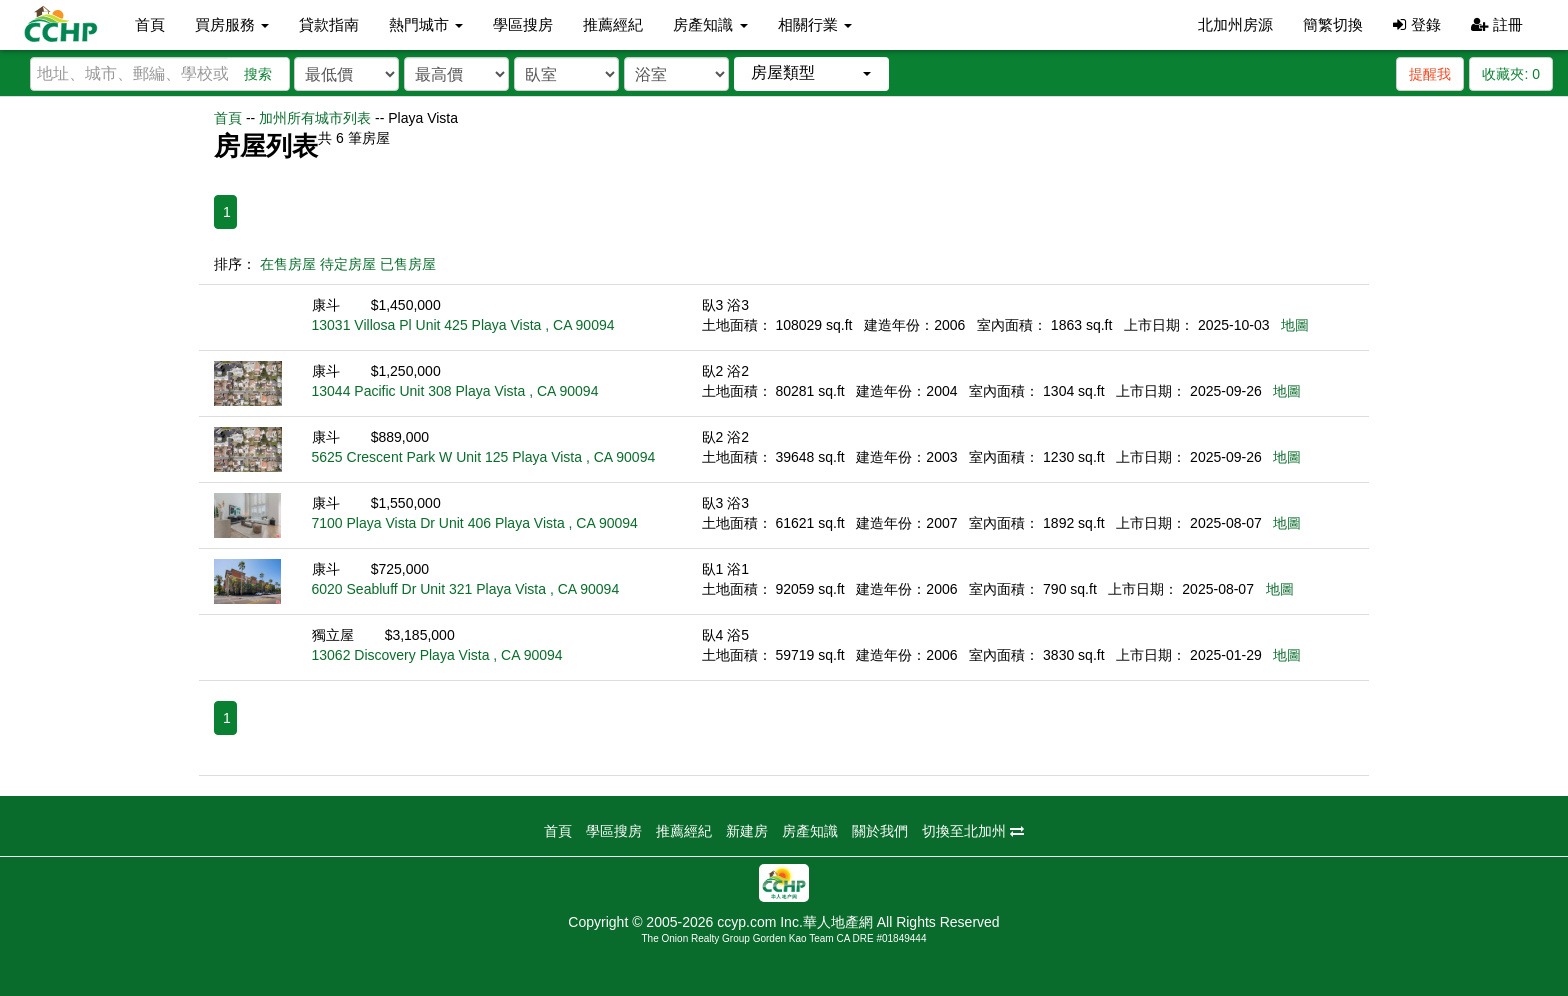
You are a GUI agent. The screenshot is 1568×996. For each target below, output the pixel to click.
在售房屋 (288, 264)
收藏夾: (1511, 74)
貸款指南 (329, 24)
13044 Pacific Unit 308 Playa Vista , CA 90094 (455, 391)
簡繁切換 (1333, 24)
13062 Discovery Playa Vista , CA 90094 (437, 655)
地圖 (1295, 325)
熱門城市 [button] (426, 24)
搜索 (258, 74)
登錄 (1416, 24)
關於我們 (880, 831)
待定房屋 (348, 264)
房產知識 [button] (710, 24)
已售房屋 (408, 264)
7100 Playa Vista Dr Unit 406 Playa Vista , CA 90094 (475, 523)
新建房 (747, 831)
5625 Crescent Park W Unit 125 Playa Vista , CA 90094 (484, 457)
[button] (811, 73)
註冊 (1497, 24)
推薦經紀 (613, 24)
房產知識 (810, 831)
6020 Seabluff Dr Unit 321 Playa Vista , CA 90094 (466, 589)
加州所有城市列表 (315, 118)
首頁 (150, 24)
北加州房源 (1235, 24)
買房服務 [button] (232, 24)
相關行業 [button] (815, 24)
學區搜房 (523, 24)
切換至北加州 (973, 831)
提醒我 (1430, 74)
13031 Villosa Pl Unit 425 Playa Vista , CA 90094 (463, 325)
